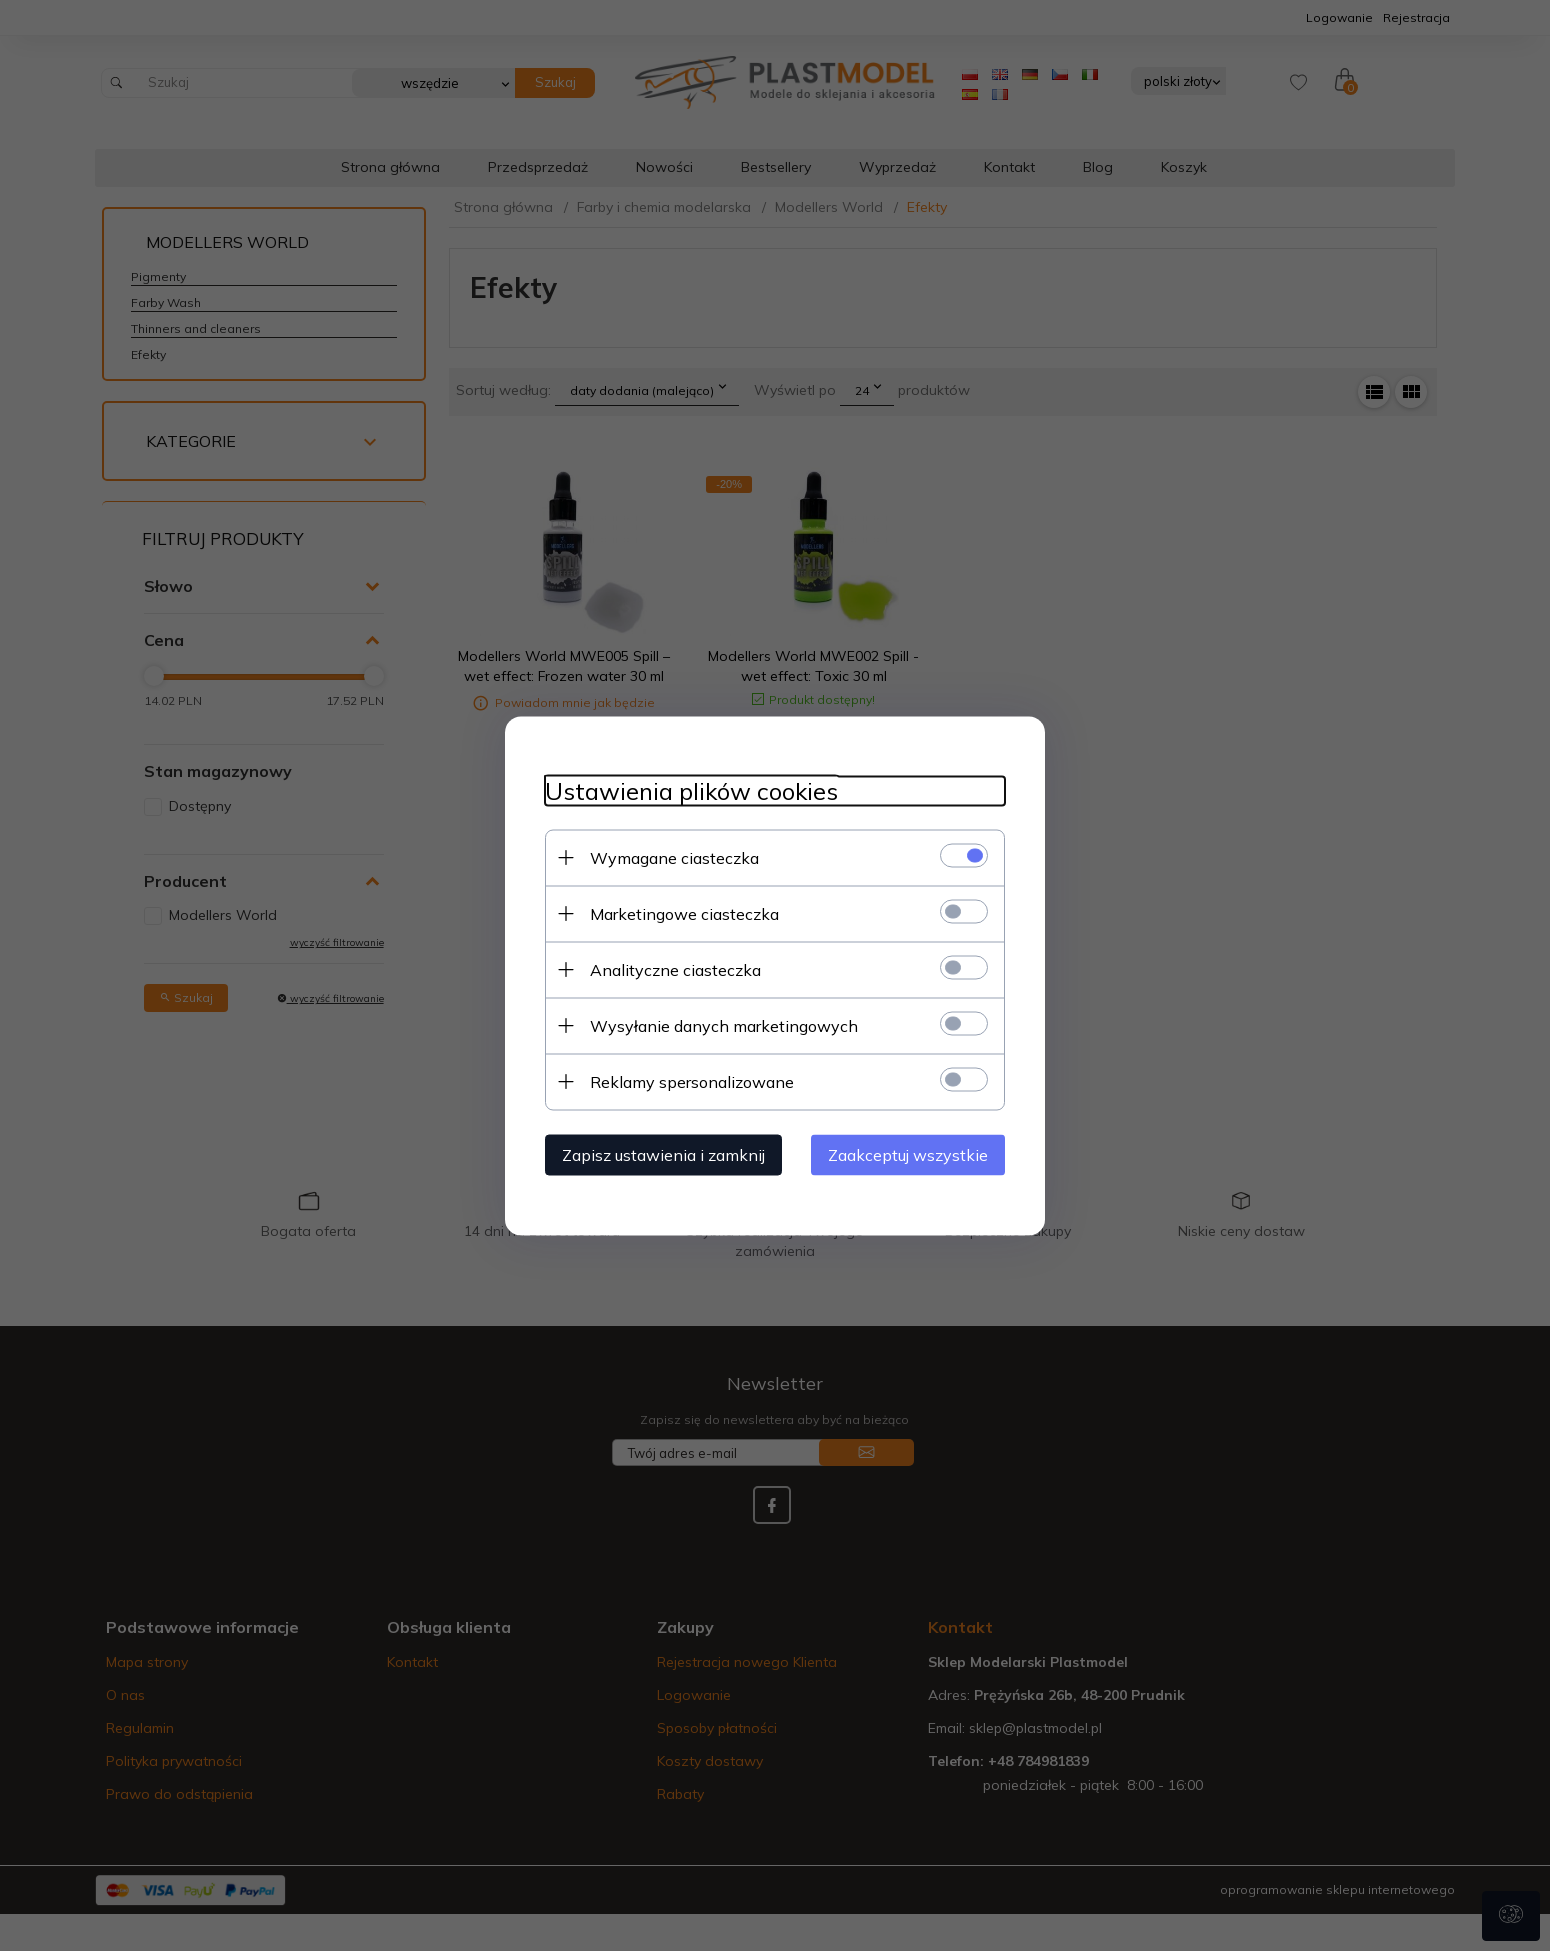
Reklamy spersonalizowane (692, 1081)
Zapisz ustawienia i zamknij (663, 1154)
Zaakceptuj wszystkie (908, 1154)
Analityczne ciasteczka (675, 969)
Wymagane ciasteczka (674, 857)
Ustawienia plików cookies (691, 790)
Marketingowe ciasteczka (684, 913)
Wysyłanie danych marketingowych (724, 1025)
